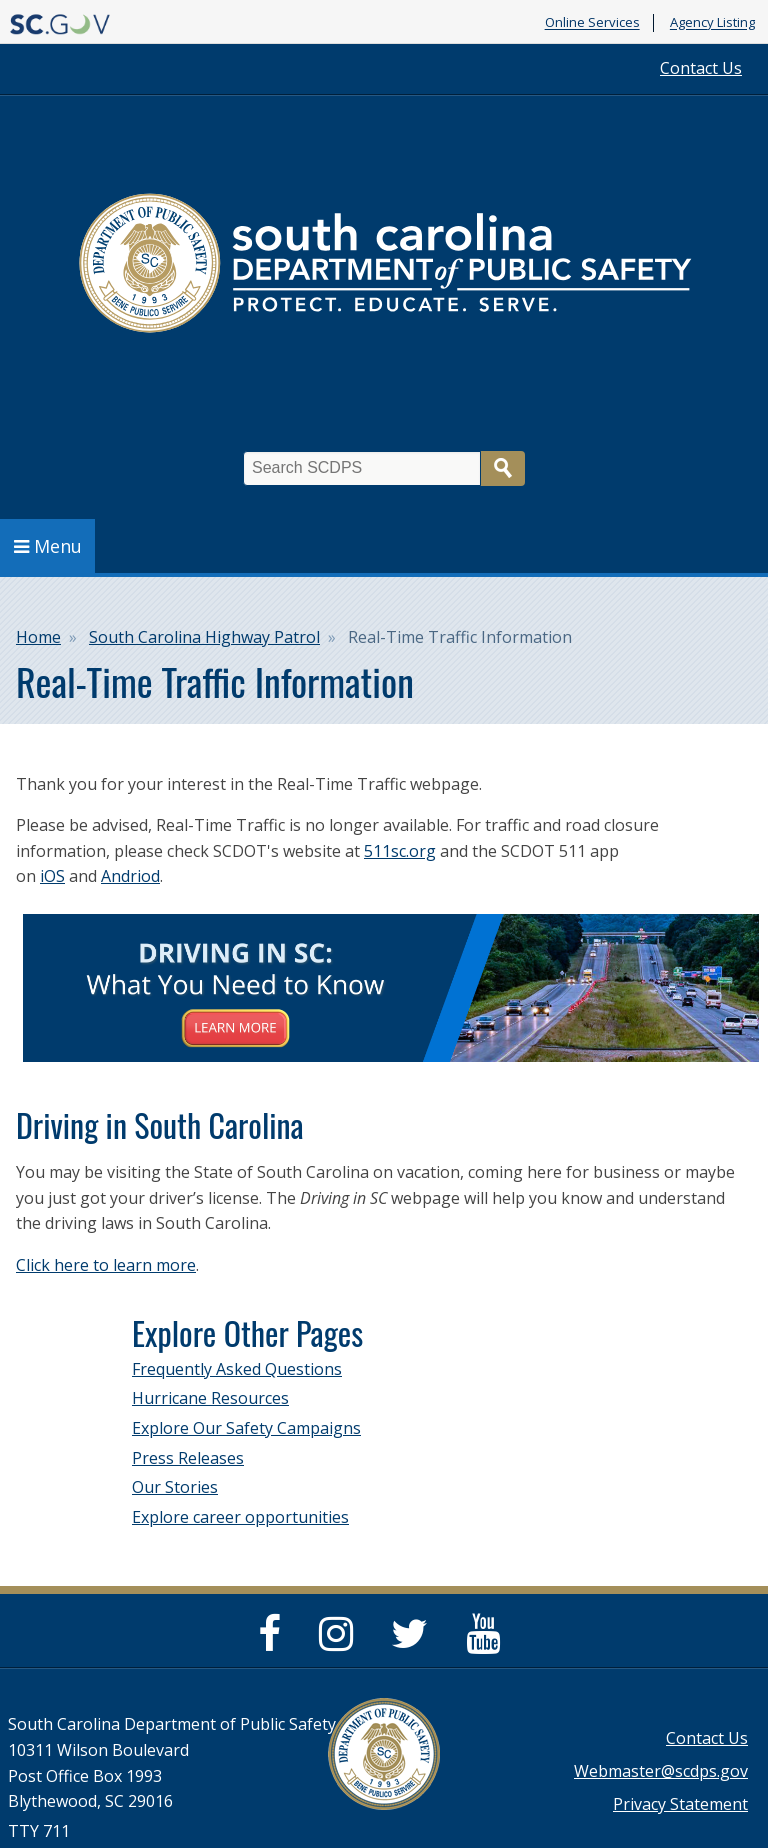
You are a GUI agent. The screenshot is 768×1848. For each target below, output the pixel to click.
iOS (52, 876)
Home (38, 637)
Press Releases (188, 1458)
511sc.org (400, 851)
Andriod (130, 876)
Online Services (592, 23)
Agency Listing (712, 23)
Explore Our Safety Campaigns (246, 1428)
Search (503, 468)
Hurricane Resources (210, 1398)
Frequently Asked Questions (237, 1369)
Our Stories (175, 1487)
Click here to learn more (106, 1265)
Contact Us (701, 68)
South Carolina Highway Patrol (204, 637)
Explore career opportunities (240, 1517)
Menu (48, 546)
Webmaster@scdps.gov (661, 1771)
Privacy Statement (680, 1804)
